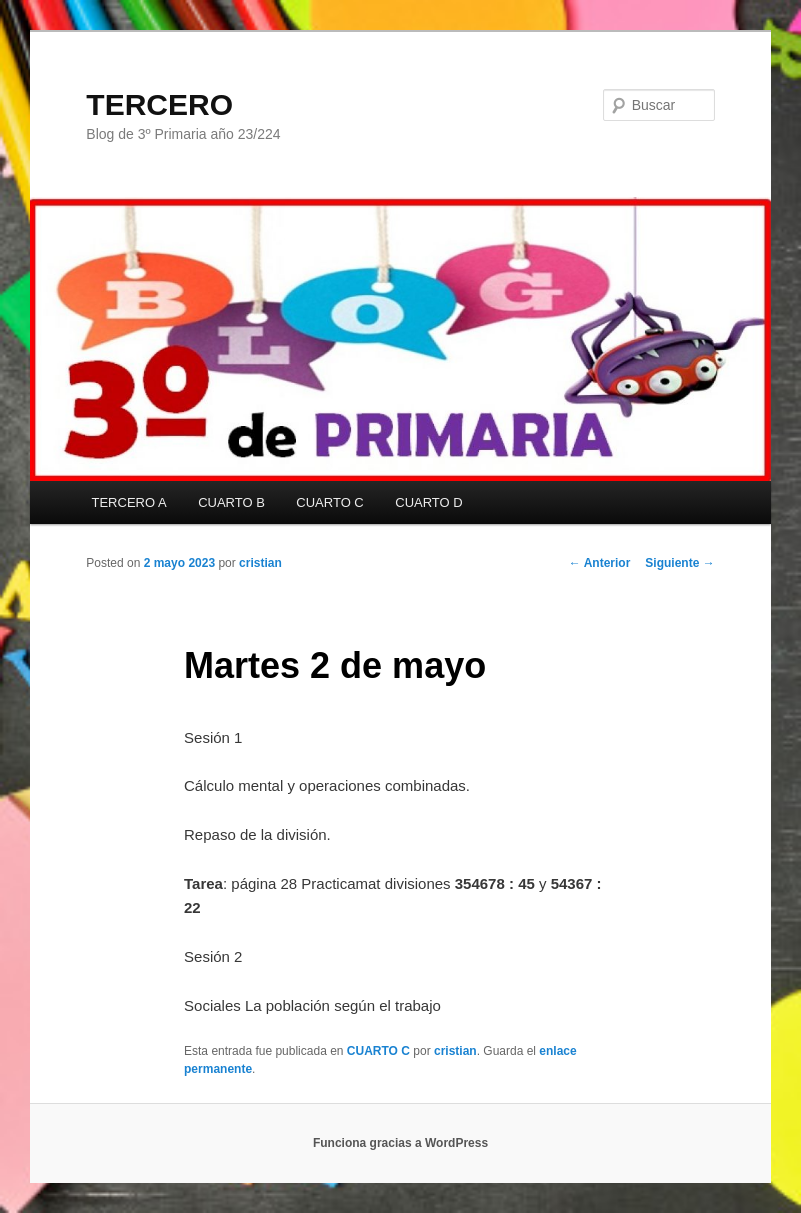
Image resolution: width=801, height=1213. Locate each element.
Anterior (600, 563)
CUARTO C (329, 502)
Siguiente (679, 563)
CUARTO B (231, 502)
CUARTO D (428, 502)
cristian (260, 563)
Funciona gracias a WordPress (400, 1143)
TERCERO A (129, 502)
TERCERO (159, 104)
